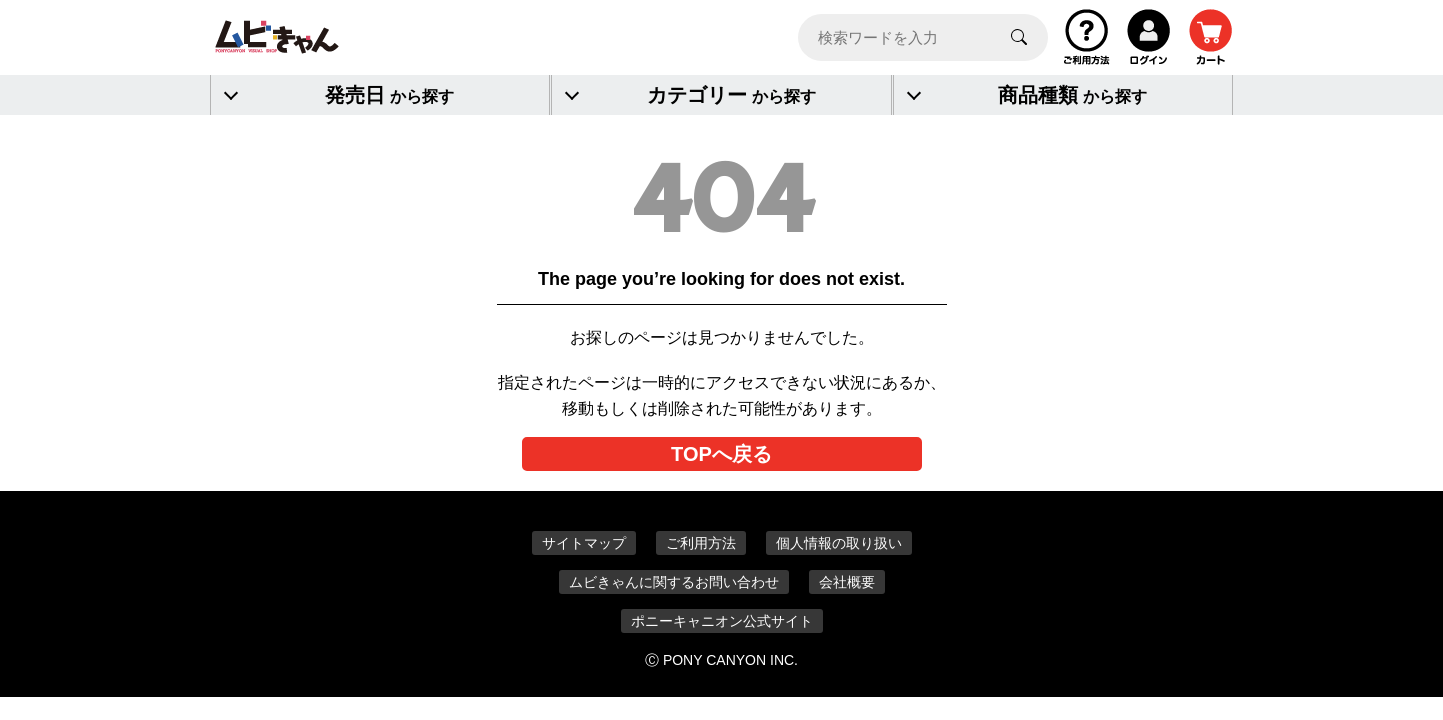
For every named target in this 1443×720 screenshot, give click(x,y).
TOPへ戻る (721, 454)
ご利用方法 (701, 543)
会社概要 (847, 582)
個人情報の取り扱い (839, 543)
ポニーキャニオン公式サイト (722, 621)
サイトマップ (584, 543)
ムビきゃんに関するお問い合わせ (674, 582)
